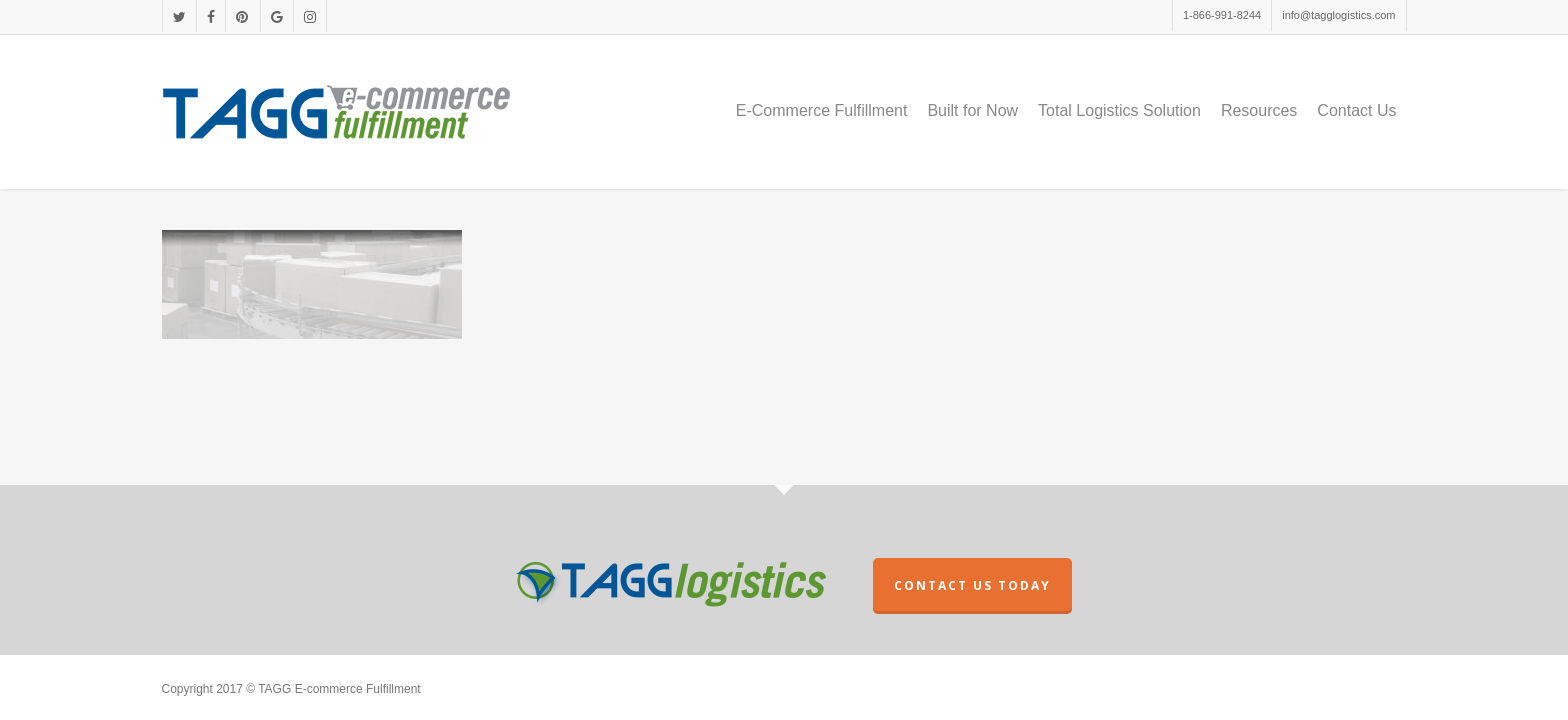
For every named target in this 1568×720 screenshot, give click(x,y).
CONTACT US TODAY (972, 585)
